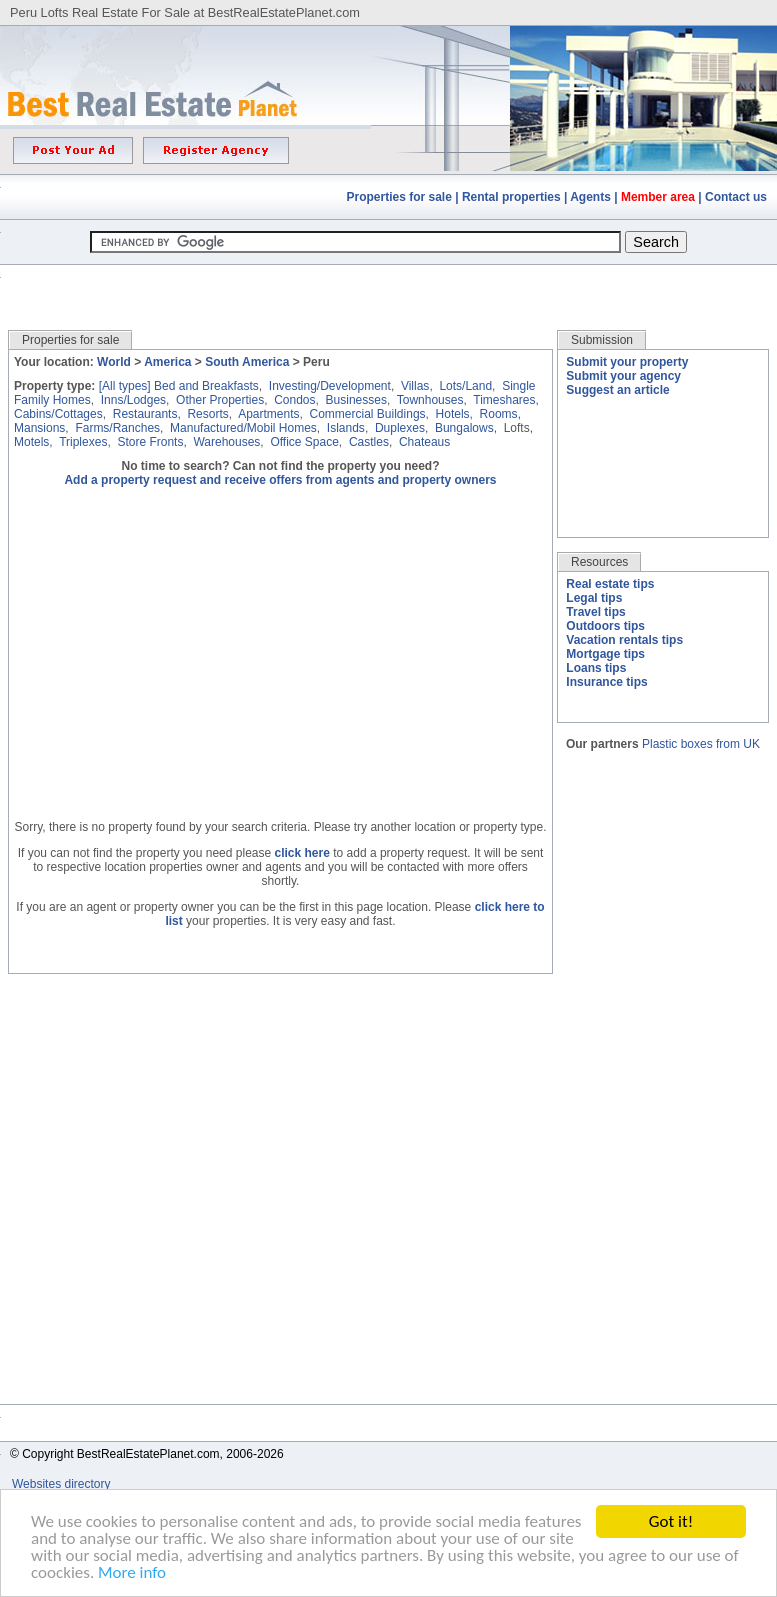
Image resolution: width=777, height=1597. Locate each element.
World (114, 362)
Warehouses (226, 442)
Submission (602, 340)
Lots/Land (465, 386)
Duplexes (400, 428)
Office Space (304, 442)
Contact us (736, 197)
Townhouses (430, 400)
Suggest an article (617, 390)
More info (132, 1573)
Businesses (356, 400)
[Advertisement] (389, 282)
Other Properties (220, 400)
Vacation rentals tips (624, 640)
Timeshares (504, 400)
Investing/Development (330, 386)
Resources (599, 562)
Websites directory (63, 1484)
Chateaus (424, 442)
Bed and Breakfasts (206, 386)
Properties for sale (399, 197)
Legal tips (594, 598)
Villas (415, 386)
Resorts (207, 414)
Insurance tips (606, 682)
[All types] (125, 386)
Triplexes (83, 442)
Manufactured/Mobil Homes (243, 428)
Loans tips (596, 668)
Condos (294, 400)
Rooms (499, 414)
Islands (346, 428)
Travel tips (595, 612)
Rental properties (511, 197)
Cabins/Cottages (58, 414)
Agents (590, 197)
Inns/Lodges (133, 400)
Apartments (268, 414)
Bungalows (464, 428)
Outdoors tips (605, 626)
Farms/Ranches (117, 428)
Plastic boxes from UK (701, 744)
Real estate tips (610, 584)
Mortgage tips (605, 654)
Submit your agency (623, 376)
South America (247, 362)
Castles (369, 442)
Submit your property (627, 362)
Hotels (453, 414)
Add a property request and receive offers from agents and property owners (280, 480)
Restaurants (145, 414)
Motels (31, 442)
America (167, 362)
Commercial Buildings (368, 414)
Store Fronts (150, 442)
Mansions (39, 428)
